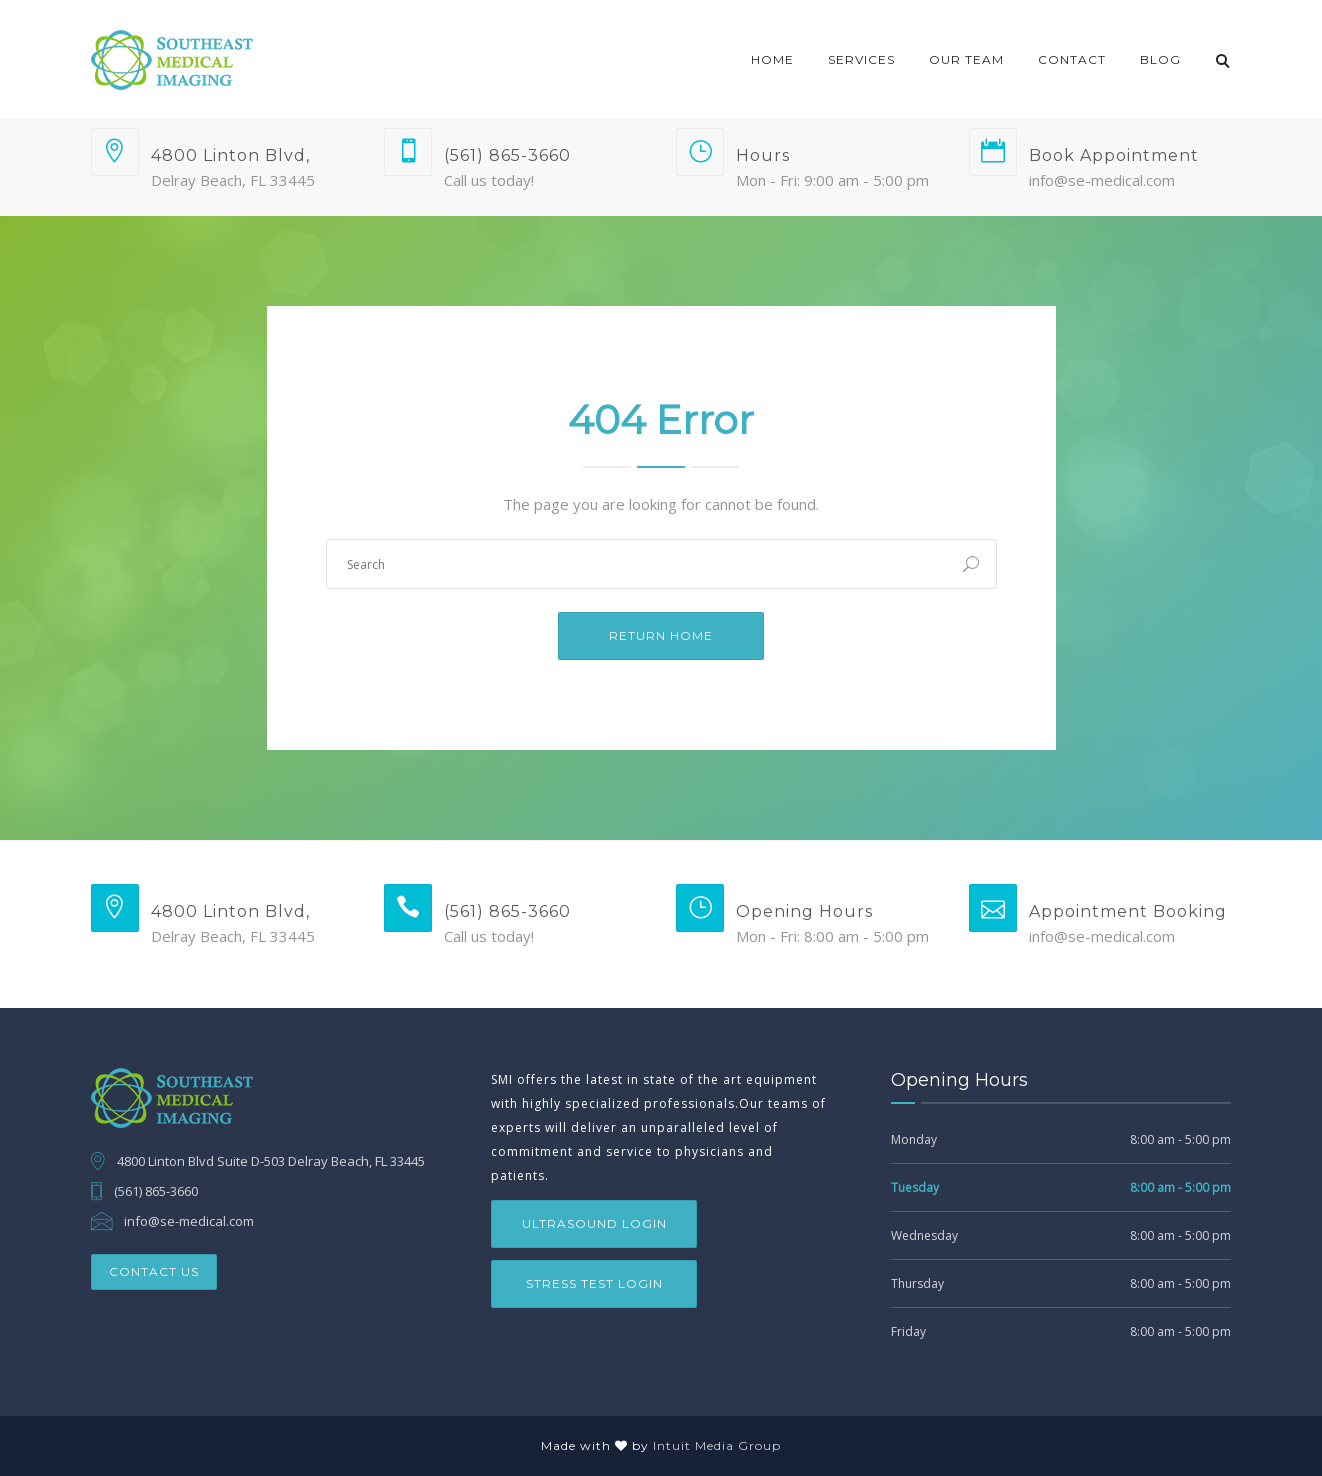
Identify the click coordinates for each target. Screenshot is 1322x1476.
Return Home (661, 635)
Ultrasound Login (594, 1223)
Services (861, 59)
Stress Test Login (594, 1283)
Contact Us (154, 1271)
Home (772, 59)
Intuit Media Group (717, 1445)
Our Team (966, 59)
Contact (1072, 59)
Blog (1160, 59)
